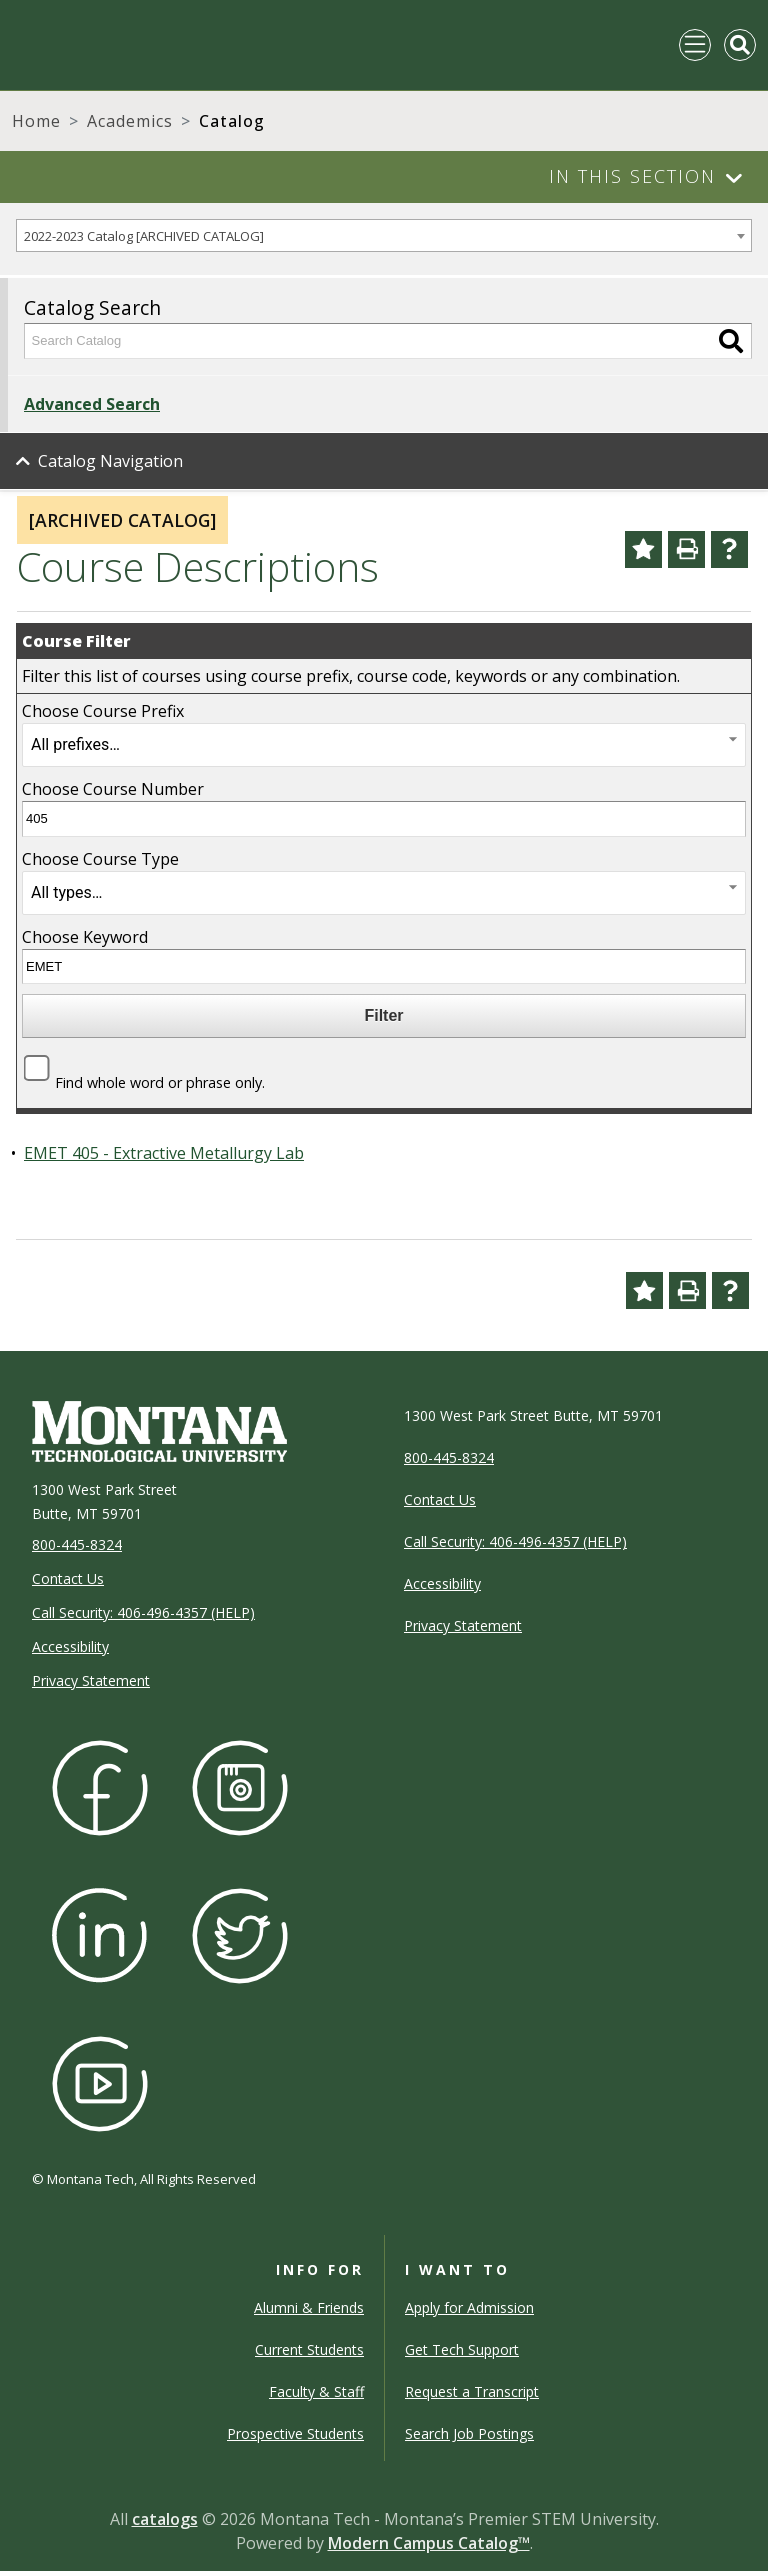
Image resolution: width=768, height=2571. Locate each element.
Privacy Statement (91, 1680)
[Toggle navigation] (695, 45)
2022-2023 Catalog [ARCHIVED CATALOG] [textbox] (144, 236)
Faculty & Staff (316, 2391)
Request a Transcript (472, 2391)
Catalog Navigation (110, 461)
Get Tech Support (462, 2349)
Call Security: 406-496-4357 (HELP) (143, 1612)
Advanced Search (92, 404)
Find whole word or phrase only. (160, 1082)
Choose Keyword (85, 937)
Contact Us (68, 1578)
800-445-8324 (77, 1544)
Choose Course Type (100, 859)
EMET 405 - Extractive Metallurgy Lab (164, 1153)
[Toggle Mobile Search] (740, 45)
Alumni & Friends (309, 2307)
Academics (130, 121)
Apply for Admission (469, 2307)
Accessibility (70, 1646)
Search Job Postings (469, 2433)
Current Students (309, 2349)
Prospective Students (295, 2433)
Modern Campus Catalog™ (429, 2543)
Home (36, 121)
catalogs (165, 2519)
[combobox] (384, 235)
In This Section (632, 176)
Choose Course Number (113, 789)
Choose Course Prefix (103, 711)
